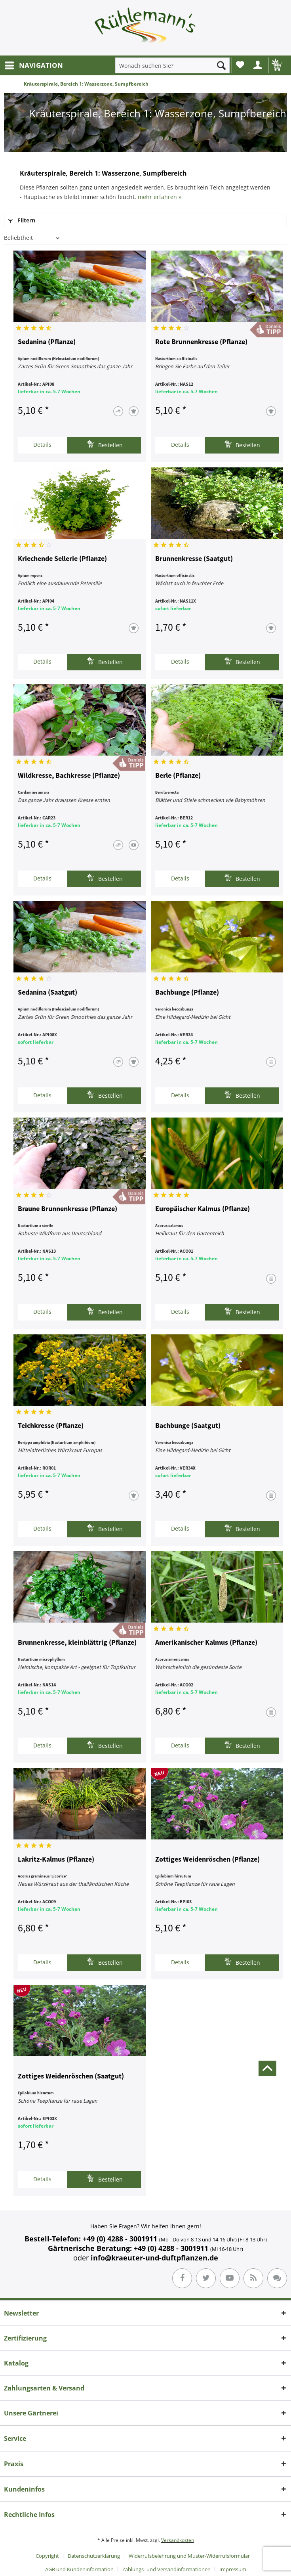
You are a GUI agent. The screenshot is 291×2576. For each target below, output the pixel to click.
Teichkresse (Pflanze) (51, 1426)
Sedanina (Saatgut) (47, 993)
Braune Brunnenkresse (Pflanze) (67, 1209)
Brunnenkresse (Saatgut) (194, 559)
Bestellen (105, 444)
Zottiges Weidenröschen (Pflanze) (207, 1860)
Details (42, 444)
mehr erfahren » (159, 197)
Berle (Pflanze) (178, 776)
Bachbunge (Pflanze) (187, 993)
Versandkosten (177, 2540)
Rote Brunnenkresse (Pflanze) (201, 342)
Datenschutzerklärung (94, 2555)
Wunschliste (240, 64)
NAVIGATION (34, 64)
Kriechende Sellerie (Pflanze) (62, 559)
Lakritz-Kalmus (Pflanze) (56, 1860)
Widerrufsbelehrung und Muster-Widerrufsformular (189, 2555)
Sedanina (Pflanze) (47, 342)
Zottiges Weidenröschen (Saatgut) (71, 2076)
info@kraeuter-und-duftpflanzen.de (154, 2257)
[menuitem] (33, 65)
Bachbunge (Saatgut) (188, 1426)
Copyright (47, 2555)
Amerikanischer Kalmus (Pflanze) (206, 1643)
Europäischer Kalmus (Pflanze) (202, 1209)
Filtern (21, 220)
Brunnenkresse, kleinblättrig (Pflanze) (77, 1643)
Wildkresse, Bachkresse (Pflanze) (69, 776)
